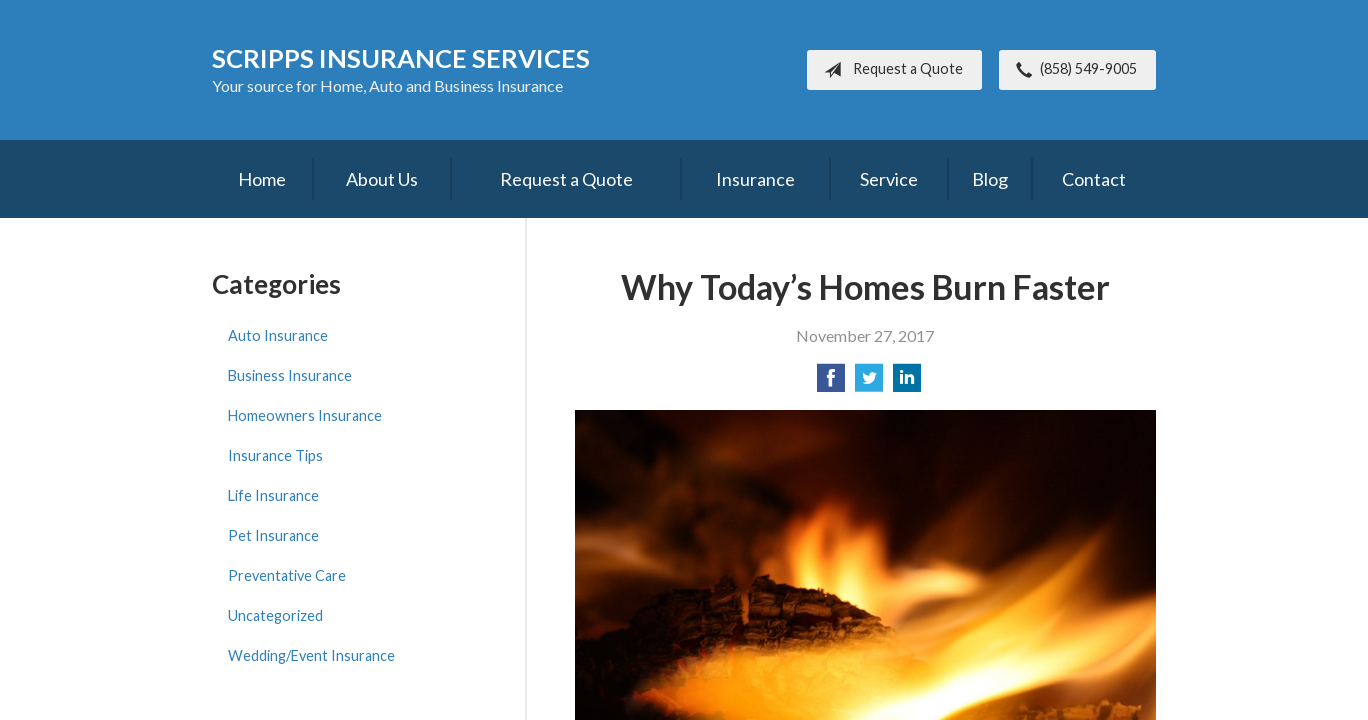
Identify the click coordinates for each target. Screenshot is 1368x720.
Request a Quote (889, 70)
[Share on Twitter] (869, 383)
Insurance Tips (275, 455)
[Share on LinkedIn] (907, 383)
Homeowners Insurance (305, 415)
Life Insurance (273, 495)
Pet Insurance (273, 535)
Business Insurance (290, 375)
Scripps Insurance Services (401, 58)
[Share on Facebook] (831, 383)
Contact (1094, 179)
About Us (382, 179)
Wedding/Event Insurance (311, 655)
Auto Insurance (278, 335)
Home (262, 179)
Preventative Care (287, 575)
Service (889, 179)
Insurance (755, 179)
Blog (990, 179)
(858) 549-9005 (1072, 70)
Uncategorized (275, 615)
